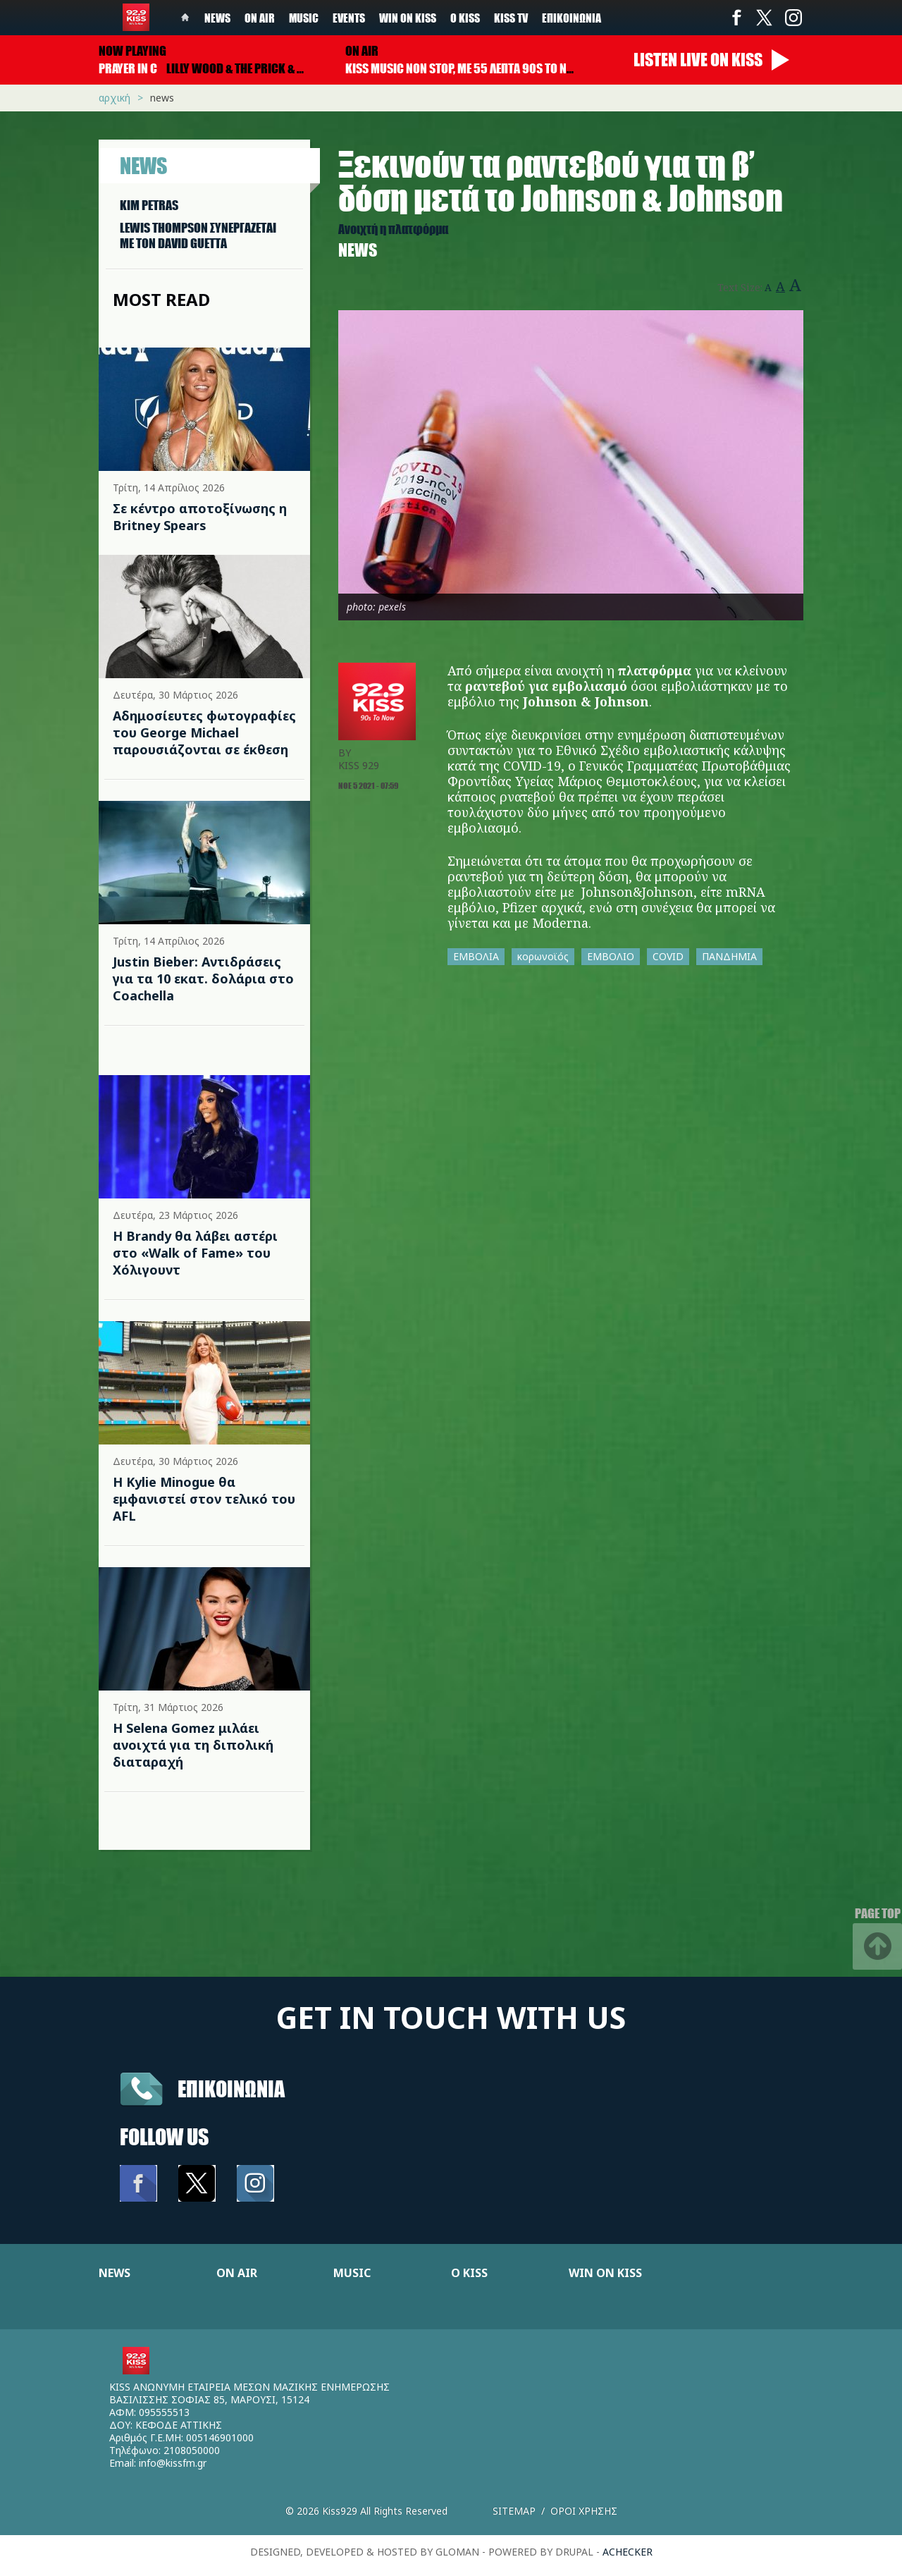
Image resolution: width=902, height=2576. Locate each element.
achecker (628, 2551)
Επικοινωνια (231, 2088)
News (217, 18)
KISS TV (511, 18)
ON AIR (236, 2273)
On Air (260, 18)
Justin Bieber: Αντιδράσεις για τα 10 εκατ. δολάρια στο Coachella (203, 978)
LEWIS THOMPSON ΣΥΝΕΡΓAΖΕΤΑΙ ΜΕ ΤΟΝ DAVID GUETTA (198, 235)
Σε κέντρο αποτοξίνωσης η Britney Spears (200, 517)
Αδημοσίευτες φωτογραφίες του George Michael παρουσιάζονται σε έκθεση (204, 732)
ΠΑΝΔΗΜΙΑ (729, 956)
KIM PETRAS (149, 205)
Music (304, 18)
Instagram (792, 17)
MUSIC (352, 2273)
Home (185, 17)
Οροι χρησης (583, 2510)
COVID (668, 956)
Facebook (736, 17)
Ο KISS (469, 2273)
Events (349, 18)
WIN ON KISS (605, 2273)
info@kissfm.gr (172, 2463)
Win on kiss (407, 18)
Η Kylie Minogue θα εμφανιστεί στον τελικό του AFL (204, 1498)
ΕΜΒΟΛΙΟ (610, 956)
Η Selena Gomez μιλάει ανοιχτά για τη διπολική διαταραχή (193, 1744)
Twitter (764, 17)
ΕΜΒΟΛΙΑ (476, 956)
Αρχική (114, 97)
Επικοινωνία (571, 18)
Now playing (132, 51)
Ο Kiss (465, 18)
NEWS (114, 2273)
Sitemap (514, 2510)
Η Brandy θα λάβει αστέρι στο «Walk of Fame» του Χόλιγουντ (195, 1252)
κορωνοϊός (543, 956)
